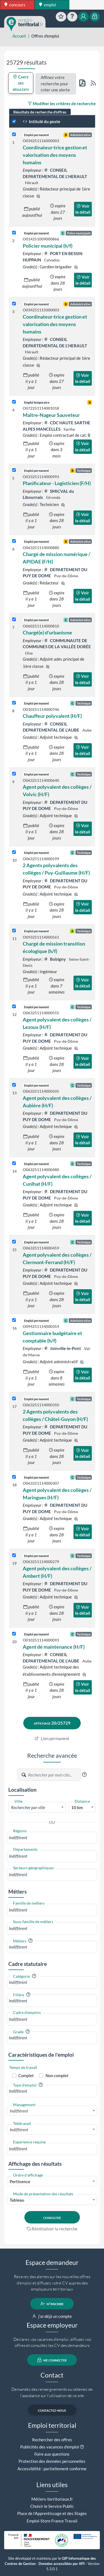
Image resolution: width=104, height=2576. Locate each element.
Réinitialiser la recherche (52, 2228)
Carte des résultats (21, 83)
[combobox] (37, 1807)
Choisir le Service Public (52, 2506)
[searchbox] (52, 1837)
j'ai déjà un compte (52, 2316)
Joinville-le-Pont (63, 1348)
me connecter (52, 2360)
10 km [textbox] (77, 1807)
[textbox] (37, 1807)
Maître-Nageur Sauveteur (51, 415)
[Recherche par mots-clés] (54, 1775)
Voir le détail (82, 209)
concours (15, 4)
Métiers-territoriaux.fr (52, 2498)
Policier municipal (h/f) (47, 246)
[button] (84, 1775)
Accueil (19, 35)
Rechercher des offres (52, 2439)
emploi (47, 4)
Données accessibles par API (62, 2564)
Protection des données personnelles (52, 2461)
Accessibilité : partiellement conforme (52, 2468)
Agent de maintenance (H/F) (54, 1647)
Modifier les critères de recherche (62, 103)
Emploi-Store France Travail (52, 2520)
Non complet (57, 2075)
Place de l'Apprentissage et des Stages (52, 2513)
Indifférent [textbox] (19, 2110)
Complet (26, 2075)
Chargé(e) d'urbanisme (47, 632)
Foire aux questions (52, 2453)
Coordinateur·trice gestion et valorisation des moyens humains (55, 154)
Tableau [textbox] (17, 2200)
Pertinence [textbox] (20, 2181)
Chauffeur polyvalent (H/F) (52, 716)
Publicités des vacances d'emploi (49, 2446)
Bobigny (55, 959)
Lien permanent (52, 1738)
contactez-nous (52, 2410)
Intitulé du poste (41, 121)
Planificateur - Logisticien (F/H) (57, 483)
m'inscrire (52, 2303)
